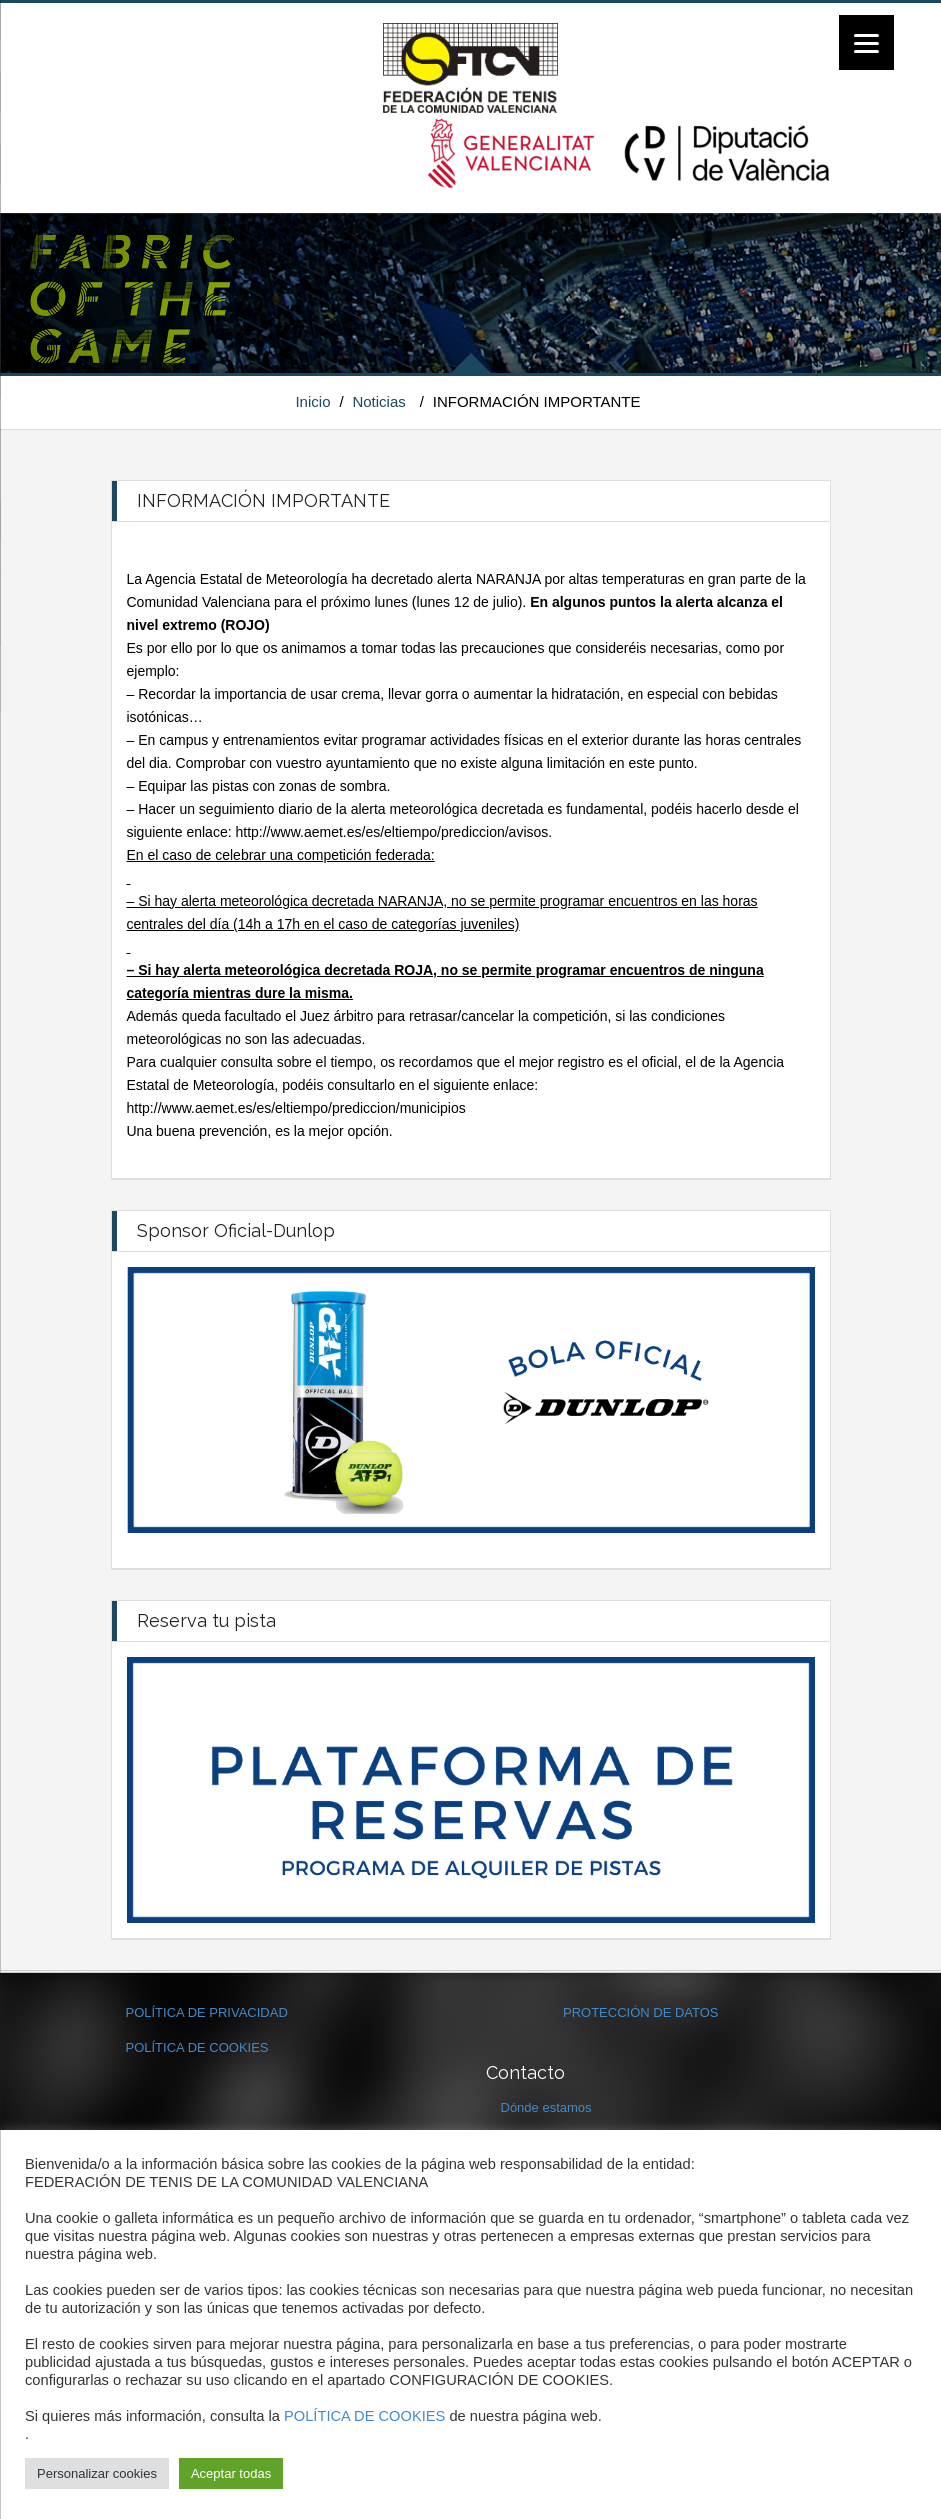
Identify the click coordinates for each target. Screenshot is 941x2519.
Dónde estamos (546, 2107)
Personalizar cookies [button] (97, 2473)
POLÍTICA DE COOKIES (197, 2047)
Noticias (378, 401)
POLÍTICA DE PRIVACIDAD (207, 2012)
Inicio (312, 401)
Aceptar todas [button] (231, 2473)
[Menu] (866, 42)
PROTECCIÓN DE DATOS (641, 2012)
